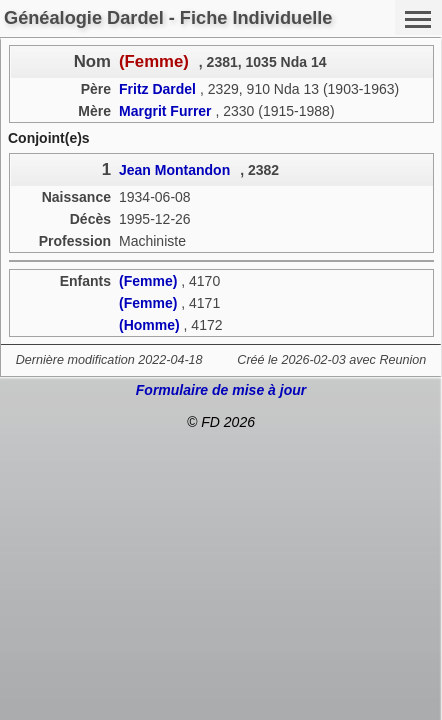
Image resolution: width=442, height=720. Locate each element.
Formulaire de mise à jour (221, 390)
